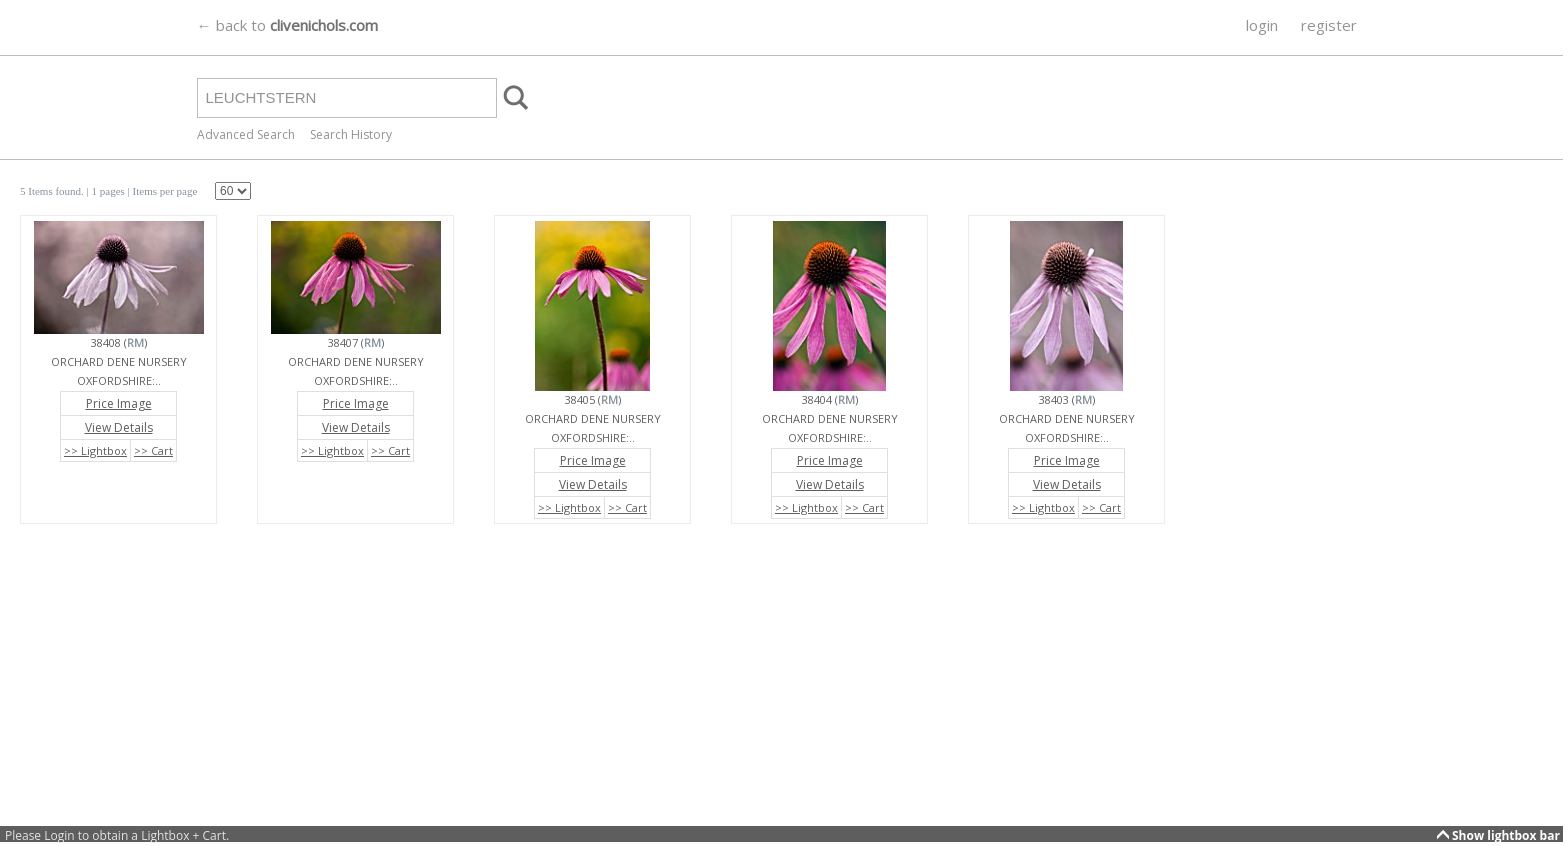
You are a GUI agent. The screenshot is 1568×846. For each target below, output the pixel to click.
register (1329, 25)
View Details (119, 427)
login (1262, 25)
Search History (351, 134)
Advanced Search (246, 134)
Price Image (119, 403)
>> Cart (153, 450)
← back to (287, 25)
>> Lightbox (95, 450)
